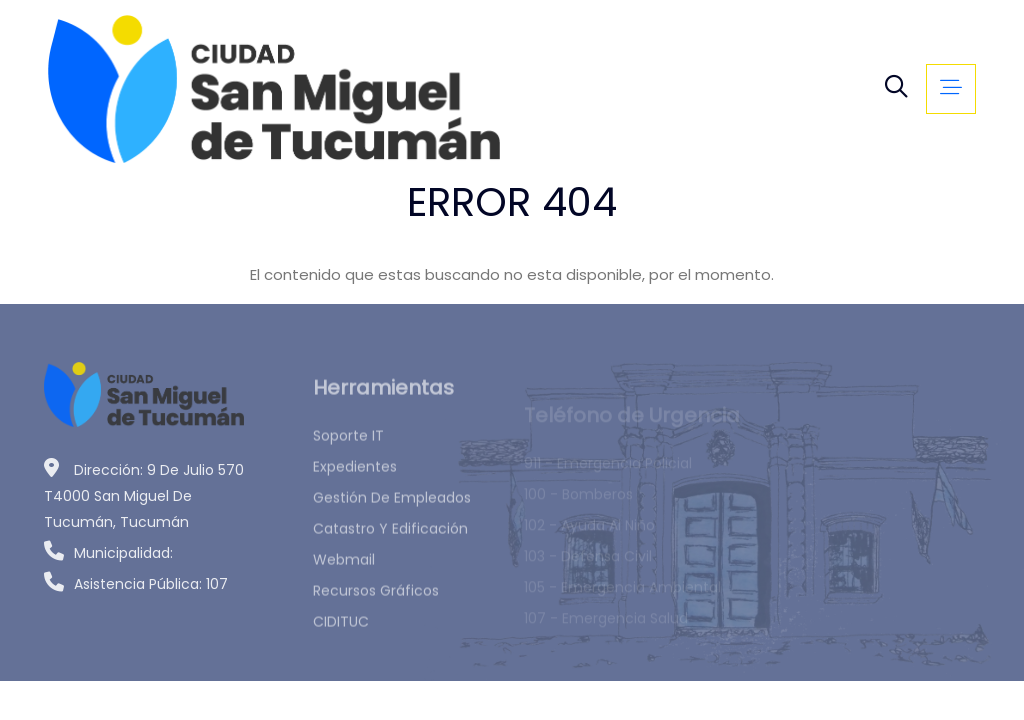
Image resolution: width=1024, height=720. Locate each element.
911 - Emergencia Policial (608, 471)
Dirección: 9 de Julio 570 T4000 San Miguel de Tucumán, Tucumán (144, 501)
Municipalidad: (108, 558)
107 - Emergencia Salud (606, 626)
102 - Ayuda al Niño (589, 533)
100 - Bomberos (578, 502)
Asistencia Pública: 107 (136, 589)
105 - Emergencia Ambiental (622, 595)
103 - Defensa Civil (588, 564)
